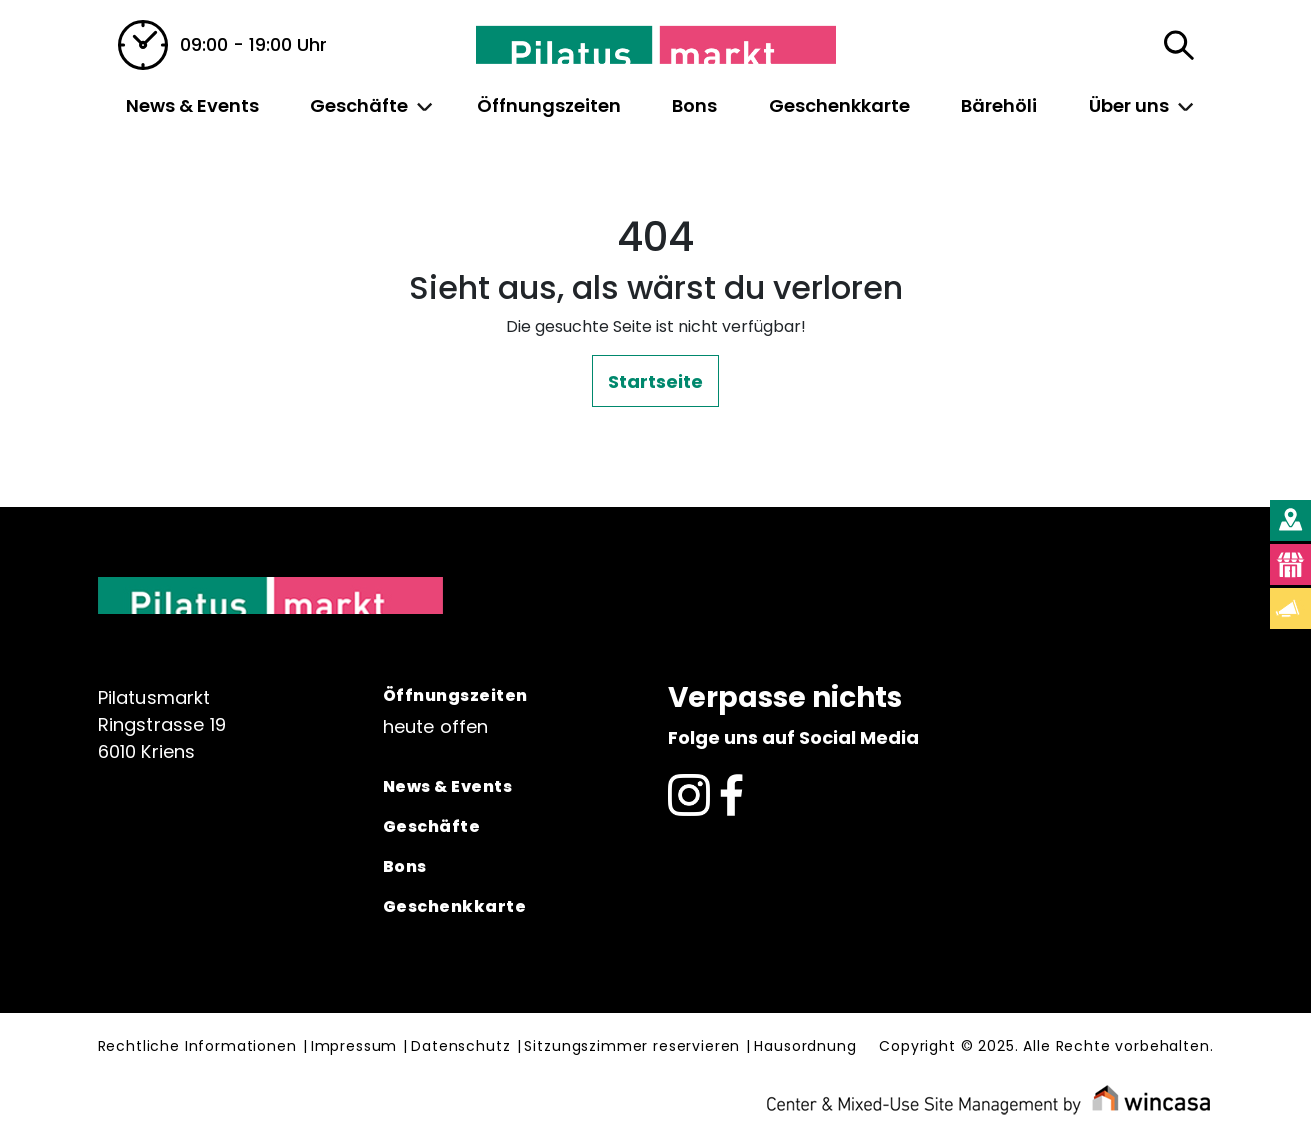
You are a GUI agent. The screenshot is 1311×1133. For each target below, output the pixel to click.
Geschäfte (359, 105)
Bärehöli (999, 105)
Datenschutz (460, 1047)
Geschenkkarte (839, 105)
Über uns (1129, 105)
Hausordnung (805, 1047)
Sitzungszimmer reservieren (632, 1047)
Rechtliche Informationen (197, 1047)
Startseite (655, 381)
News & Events (192, 105)
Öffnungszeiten (549, 105)
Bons (694, 105)
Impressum (354, 1047)
